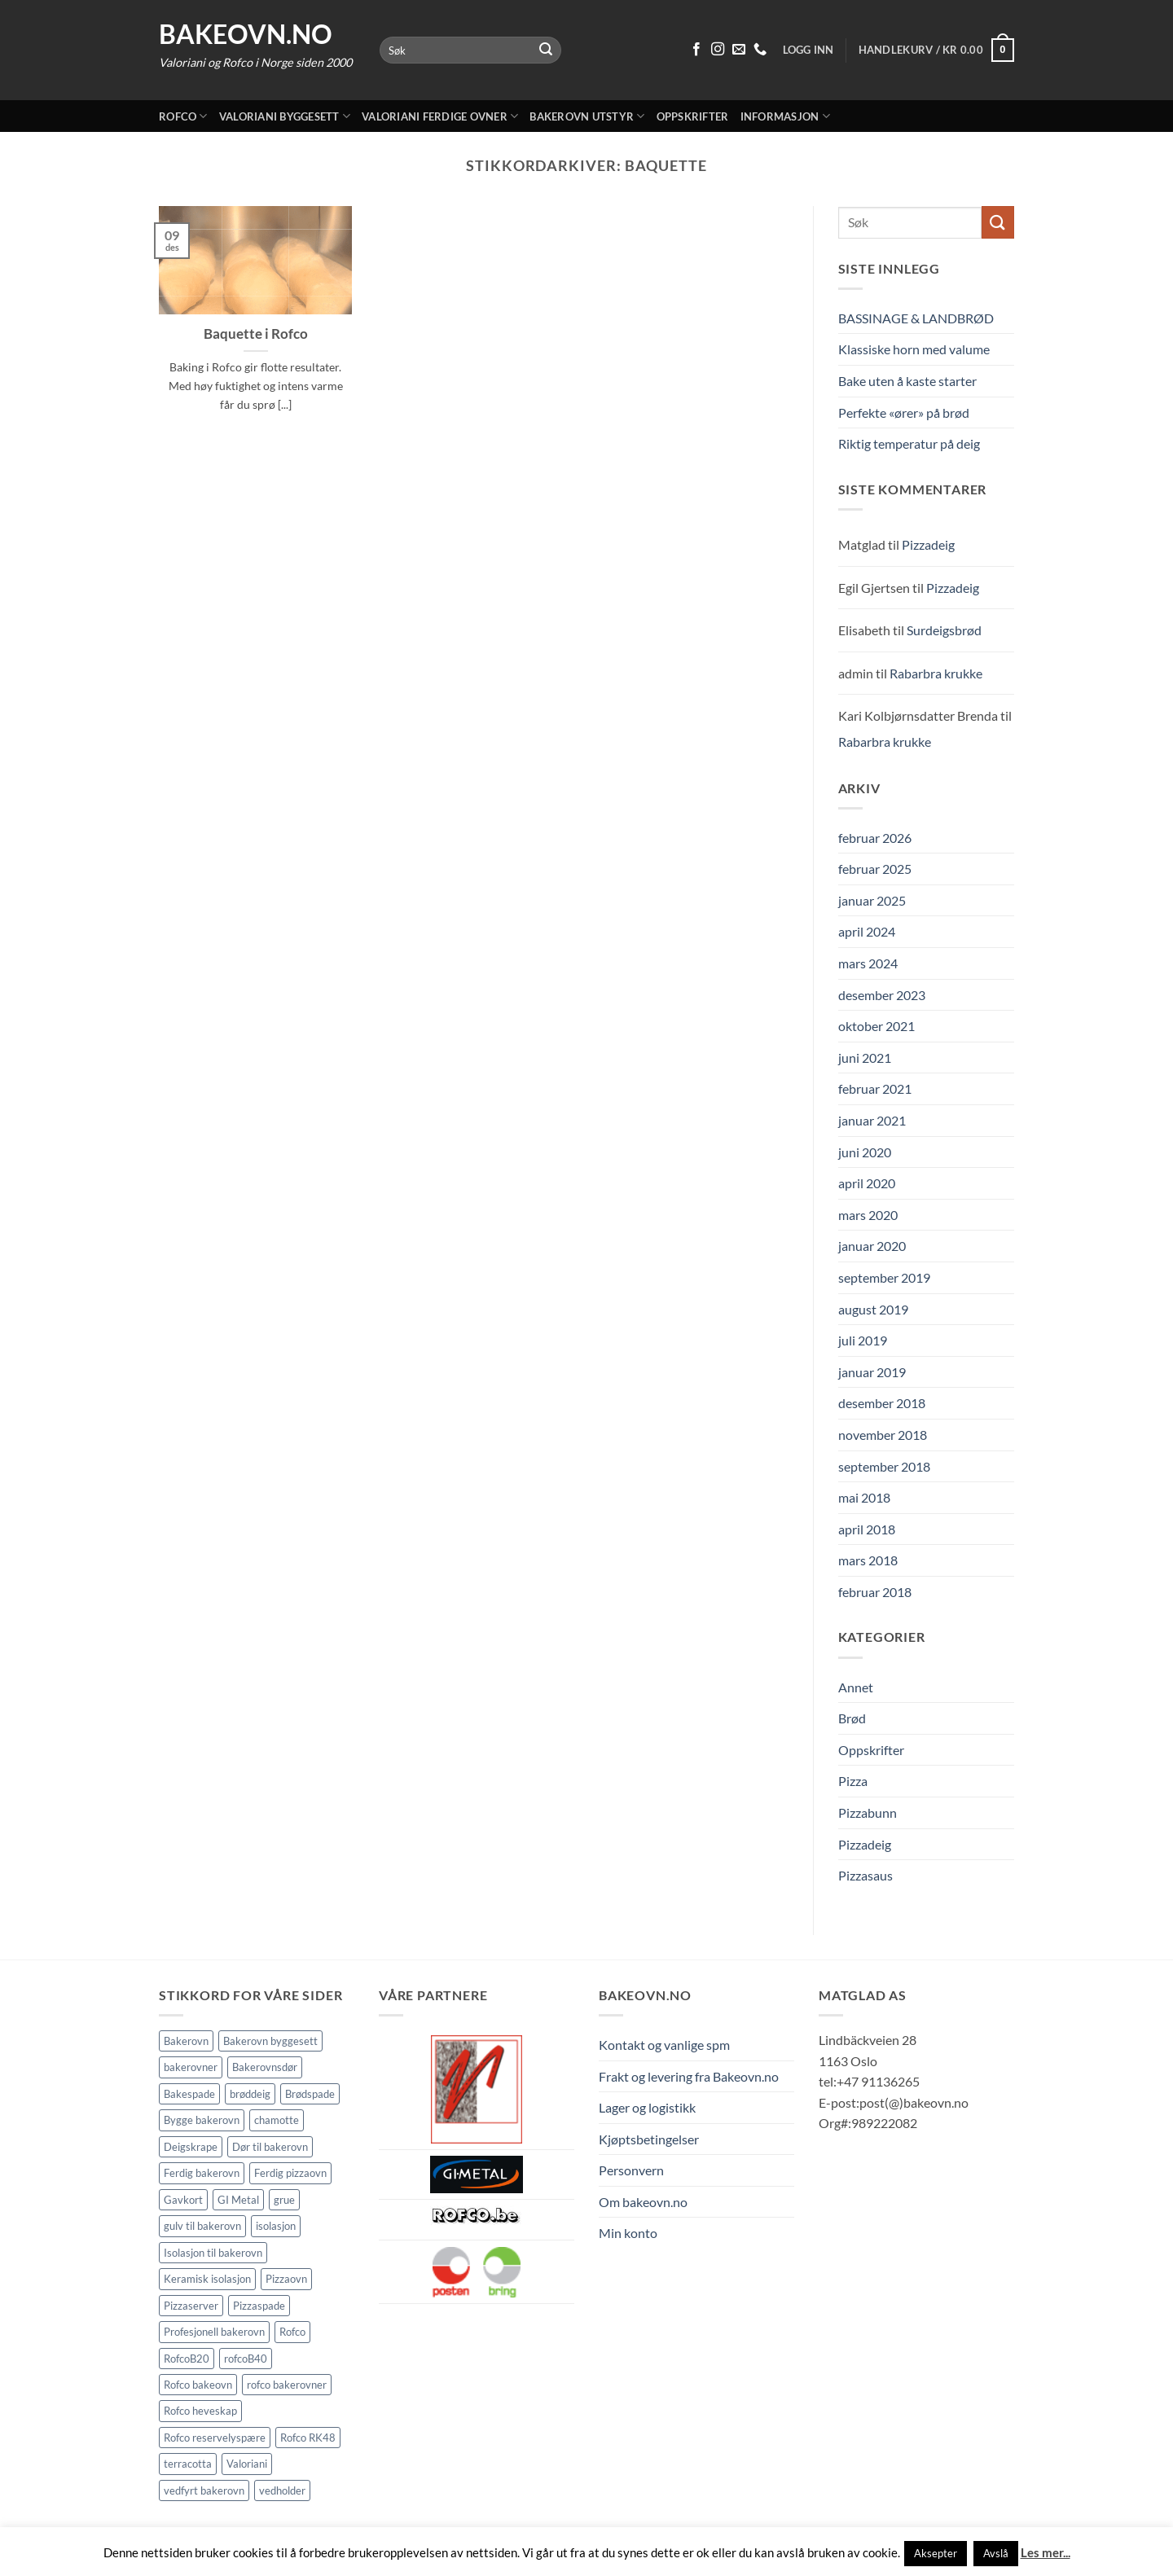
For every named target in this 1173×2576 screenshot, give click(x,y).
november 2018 (882, 1434)
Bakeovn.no (245, 34)
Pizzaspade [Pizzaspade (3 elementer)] (259, 2305)
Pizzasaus (865, 1875)
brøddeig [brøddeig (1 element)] (250, 2093)
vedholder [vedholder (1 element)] (282, 2490)
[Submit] (546, 50)
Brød (852, 1718)
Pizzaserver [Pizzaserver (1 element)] (191, 2305)
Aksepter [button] (935, 2553)
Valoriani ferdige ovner (440, 116)
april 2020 (866, 1183)
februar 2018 (875, 1592)
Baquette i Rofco (256, 334)
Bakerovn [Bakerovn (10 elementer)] (186, 2040)
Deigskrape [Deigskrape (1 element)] (190, 2146)
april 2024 (866, 931)
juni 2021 (864, 1057)
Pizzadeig (928, 544)
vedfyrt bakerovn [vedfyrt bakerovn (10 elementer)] (204, 2490)
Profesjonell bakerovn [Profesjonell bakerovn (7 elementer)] (214, 2331)
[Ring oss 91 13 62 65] (760, 49)
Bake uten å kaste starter (907, 380)
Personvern (631, 2170)
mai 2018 (864, 1497)
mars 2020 (868, 1214)
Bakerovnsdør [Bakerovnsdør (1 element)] (264, 2067)
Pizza (853, 1780)
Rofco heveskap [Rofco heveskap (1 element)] (200, 2410)
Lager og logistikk (647, 2107)
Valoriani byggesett (284, 116)
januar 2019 (872, 1372)
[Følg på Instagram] (717, 49)
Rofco (183, 116)
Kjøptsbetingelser (649, 2139)
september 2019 (884, 1277)
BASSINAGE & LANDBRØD (916, 318)
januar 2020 (872, 1245)
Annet (855, 1687)
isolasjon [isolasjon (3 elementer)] (276, 2225)
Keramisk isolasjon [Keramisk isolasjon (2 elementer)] (207, 2278)
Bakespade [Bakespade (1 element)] (189, 2093)
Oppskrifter (693, 116)
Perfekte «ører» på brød (903, 412)
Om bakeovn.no (643, 2202)
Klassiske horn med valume (914, 349)
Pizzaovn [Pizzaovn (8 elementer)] (286, 2278)
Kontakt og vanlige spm (664, 2044)
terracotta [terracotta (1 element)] (188, 2463)
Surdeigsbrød (944, 630)
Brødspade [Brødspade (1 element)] (310, 2093)
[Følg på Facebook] (696, 49)
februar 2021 (875, 1088)
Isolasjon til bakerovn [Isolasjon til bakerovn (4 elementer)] (213, 2252)
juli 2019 (862, 1340)
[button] (936, 50)
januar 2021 (872, 1120)
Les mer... (1045, 2552)
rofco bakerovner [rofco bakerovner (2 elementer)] (287, 2384)
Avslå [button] (995, 2553)
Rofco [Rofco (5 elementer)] (292, 2331)
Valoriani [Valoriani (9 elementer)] (246, 2463)
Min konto (628, 2232)
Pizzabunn (867, 1812)
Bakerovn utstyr (586, 116)
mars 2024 (868, 963)
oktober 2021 (876, 1025)
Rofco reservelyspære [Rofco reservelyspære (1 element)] (215, 2437)
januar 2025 (872, 900)
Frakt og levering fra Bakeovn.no (689, 2076)
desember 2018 (881, 1403)
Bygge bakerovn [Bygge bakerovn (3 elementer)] (201, 2119)
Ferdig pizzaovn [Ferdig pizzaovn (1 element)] (290, 2172)
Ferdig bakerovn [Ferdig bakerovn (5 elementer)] (201, 2172)
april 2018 (866, 1529)
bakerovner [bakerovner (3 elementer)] (190, 2067)
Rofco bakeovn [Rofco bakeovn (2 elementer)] (198, 2384)
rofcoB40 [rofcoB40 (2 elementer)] (245, 2358)
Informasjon (785, 116)
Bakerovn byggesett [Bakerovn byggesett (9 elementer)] (270, 2040)
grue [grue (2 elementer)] (284, 2199)
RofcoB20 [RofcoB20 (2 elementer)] (186, 2358)
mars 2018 (868, 1560)
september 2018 (884, 1466)
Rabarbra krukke (936, 673)
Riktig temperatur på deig (909, 443)
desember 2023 (881, 995)
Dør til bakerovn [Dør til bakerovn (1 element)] (270, 2146)
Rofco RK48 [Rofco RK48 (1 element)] (308, 2437)
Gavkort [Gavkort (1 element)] (183, 2199)
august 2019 (873, 1309)
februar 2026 (875, 837)
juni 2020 (864, 1152)
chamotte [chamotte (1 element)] (276, 2119)
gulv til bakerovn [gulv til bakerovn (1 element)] (202, 2225)
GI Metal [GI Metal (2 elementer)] (238, 2199)
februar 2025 (875, 868)
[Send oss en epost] (738, 49)
